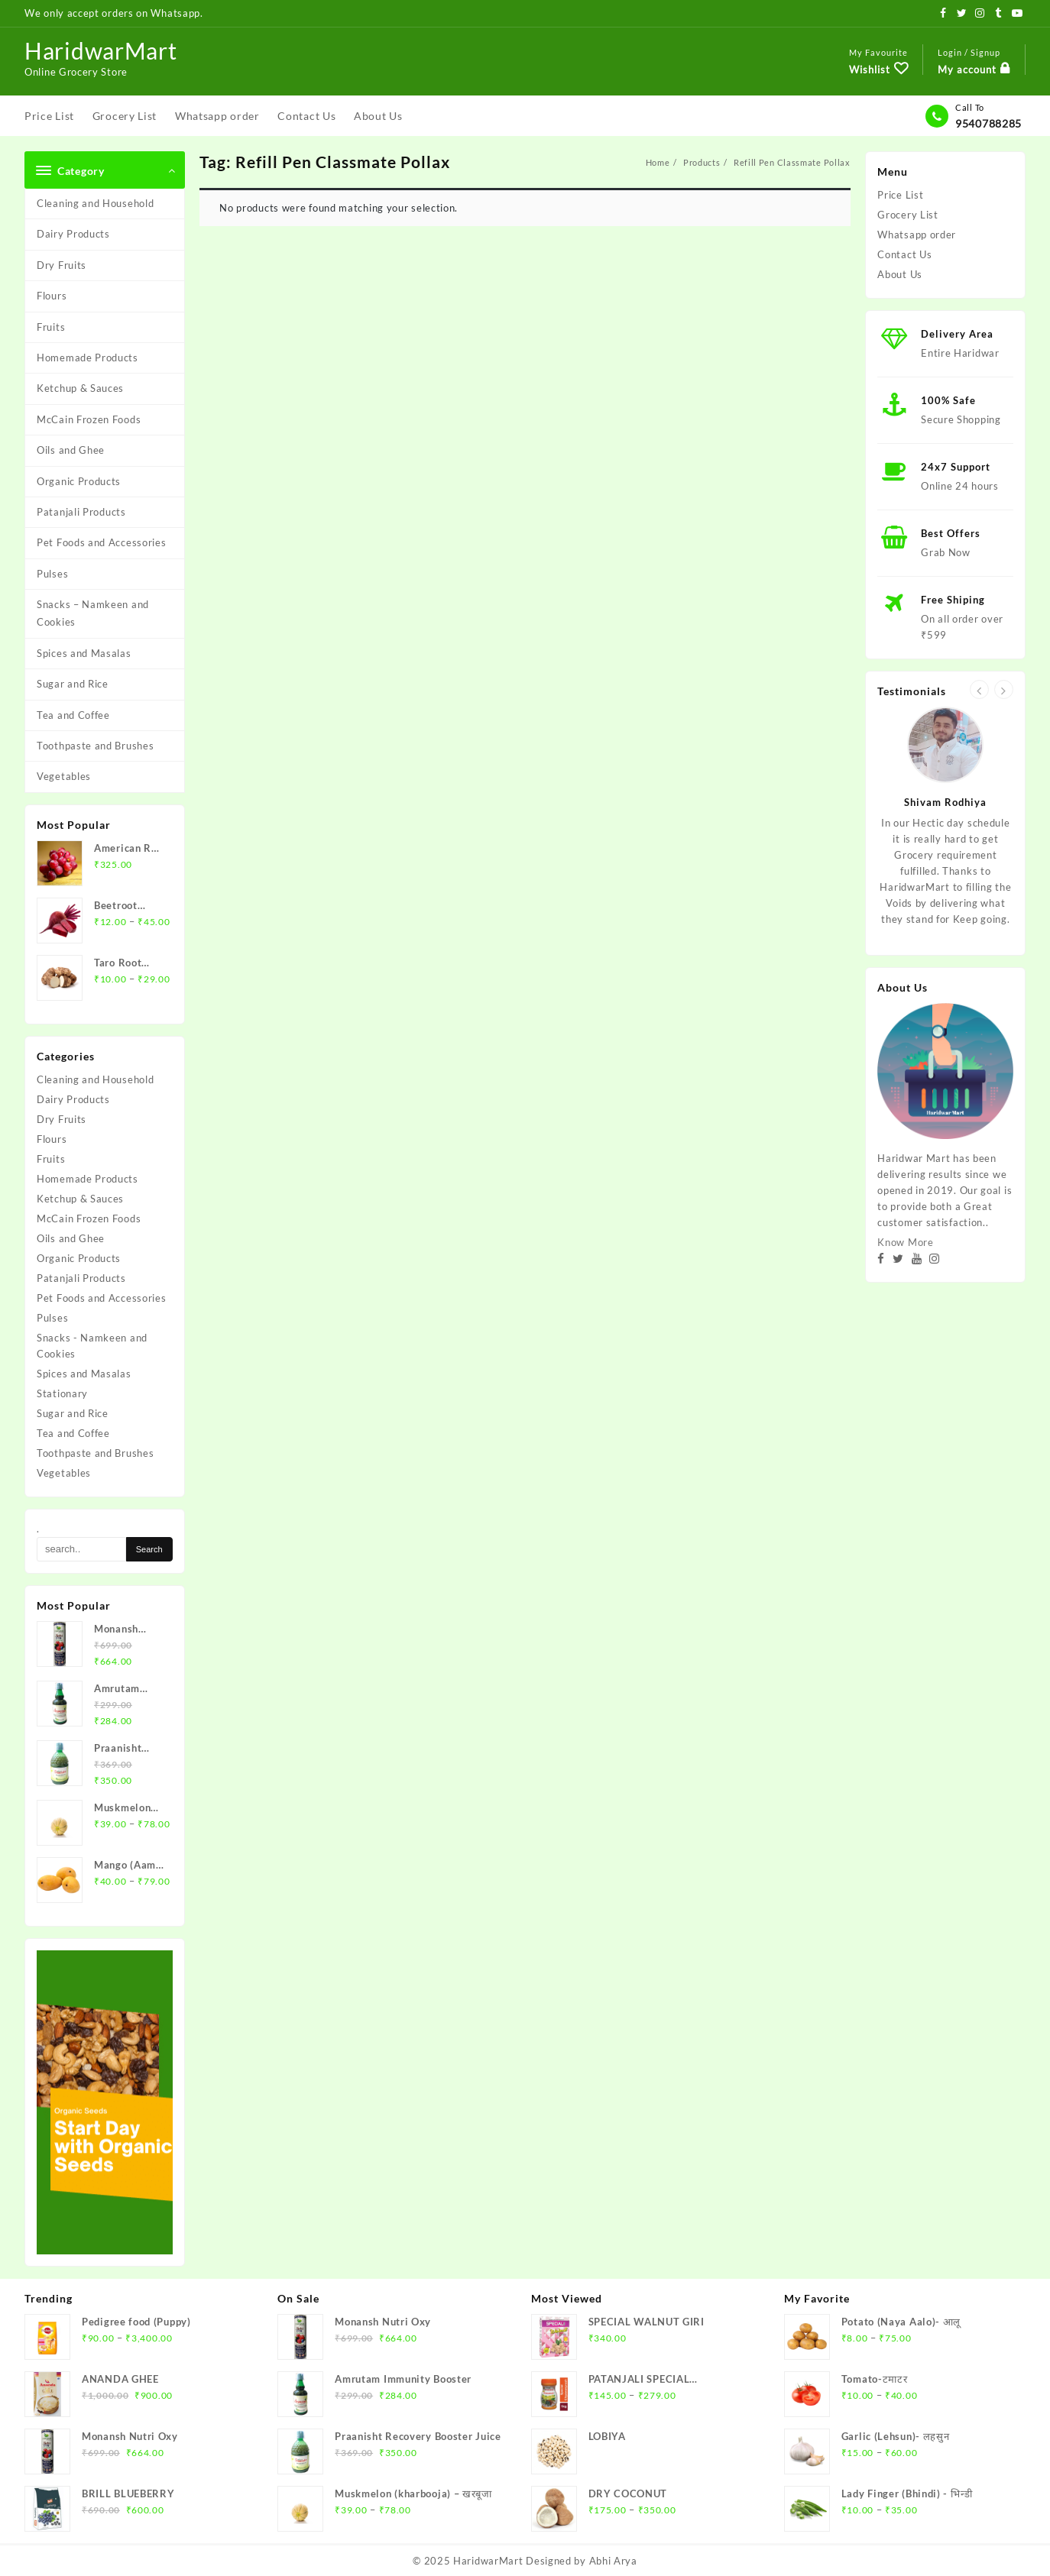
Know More (905, 1242)
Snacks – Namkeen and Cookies (93, 613)
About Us (899, 274)
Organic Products (79, 481)
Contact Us (904, 254)
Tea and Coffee (73, 715)
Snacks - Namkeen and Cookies (92, 1346)
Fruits (51, 327)
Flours (51, 296)
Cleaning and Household (95, 203)
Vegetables (64, 776)
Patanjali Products (81, 512)
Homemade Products (87, 357)
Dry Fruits (61, 265)
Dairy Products (73, 234)
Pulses (52, 574)
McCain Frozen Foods (89, 419)
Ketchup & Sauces (80, 388)
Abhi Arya (613, 2561)
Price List (900, 195)
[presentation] (979, 689)
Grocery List (907, 215)
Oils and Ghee (71, 450)
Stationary (62, 1393)
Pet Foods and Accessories (102, 542)
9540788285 (988, 123)
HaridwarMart (100, 50)
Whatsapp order (916, 234)
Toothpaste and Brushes (95, 745)
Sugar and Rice (73, 684)
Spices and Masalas (84, 653)
